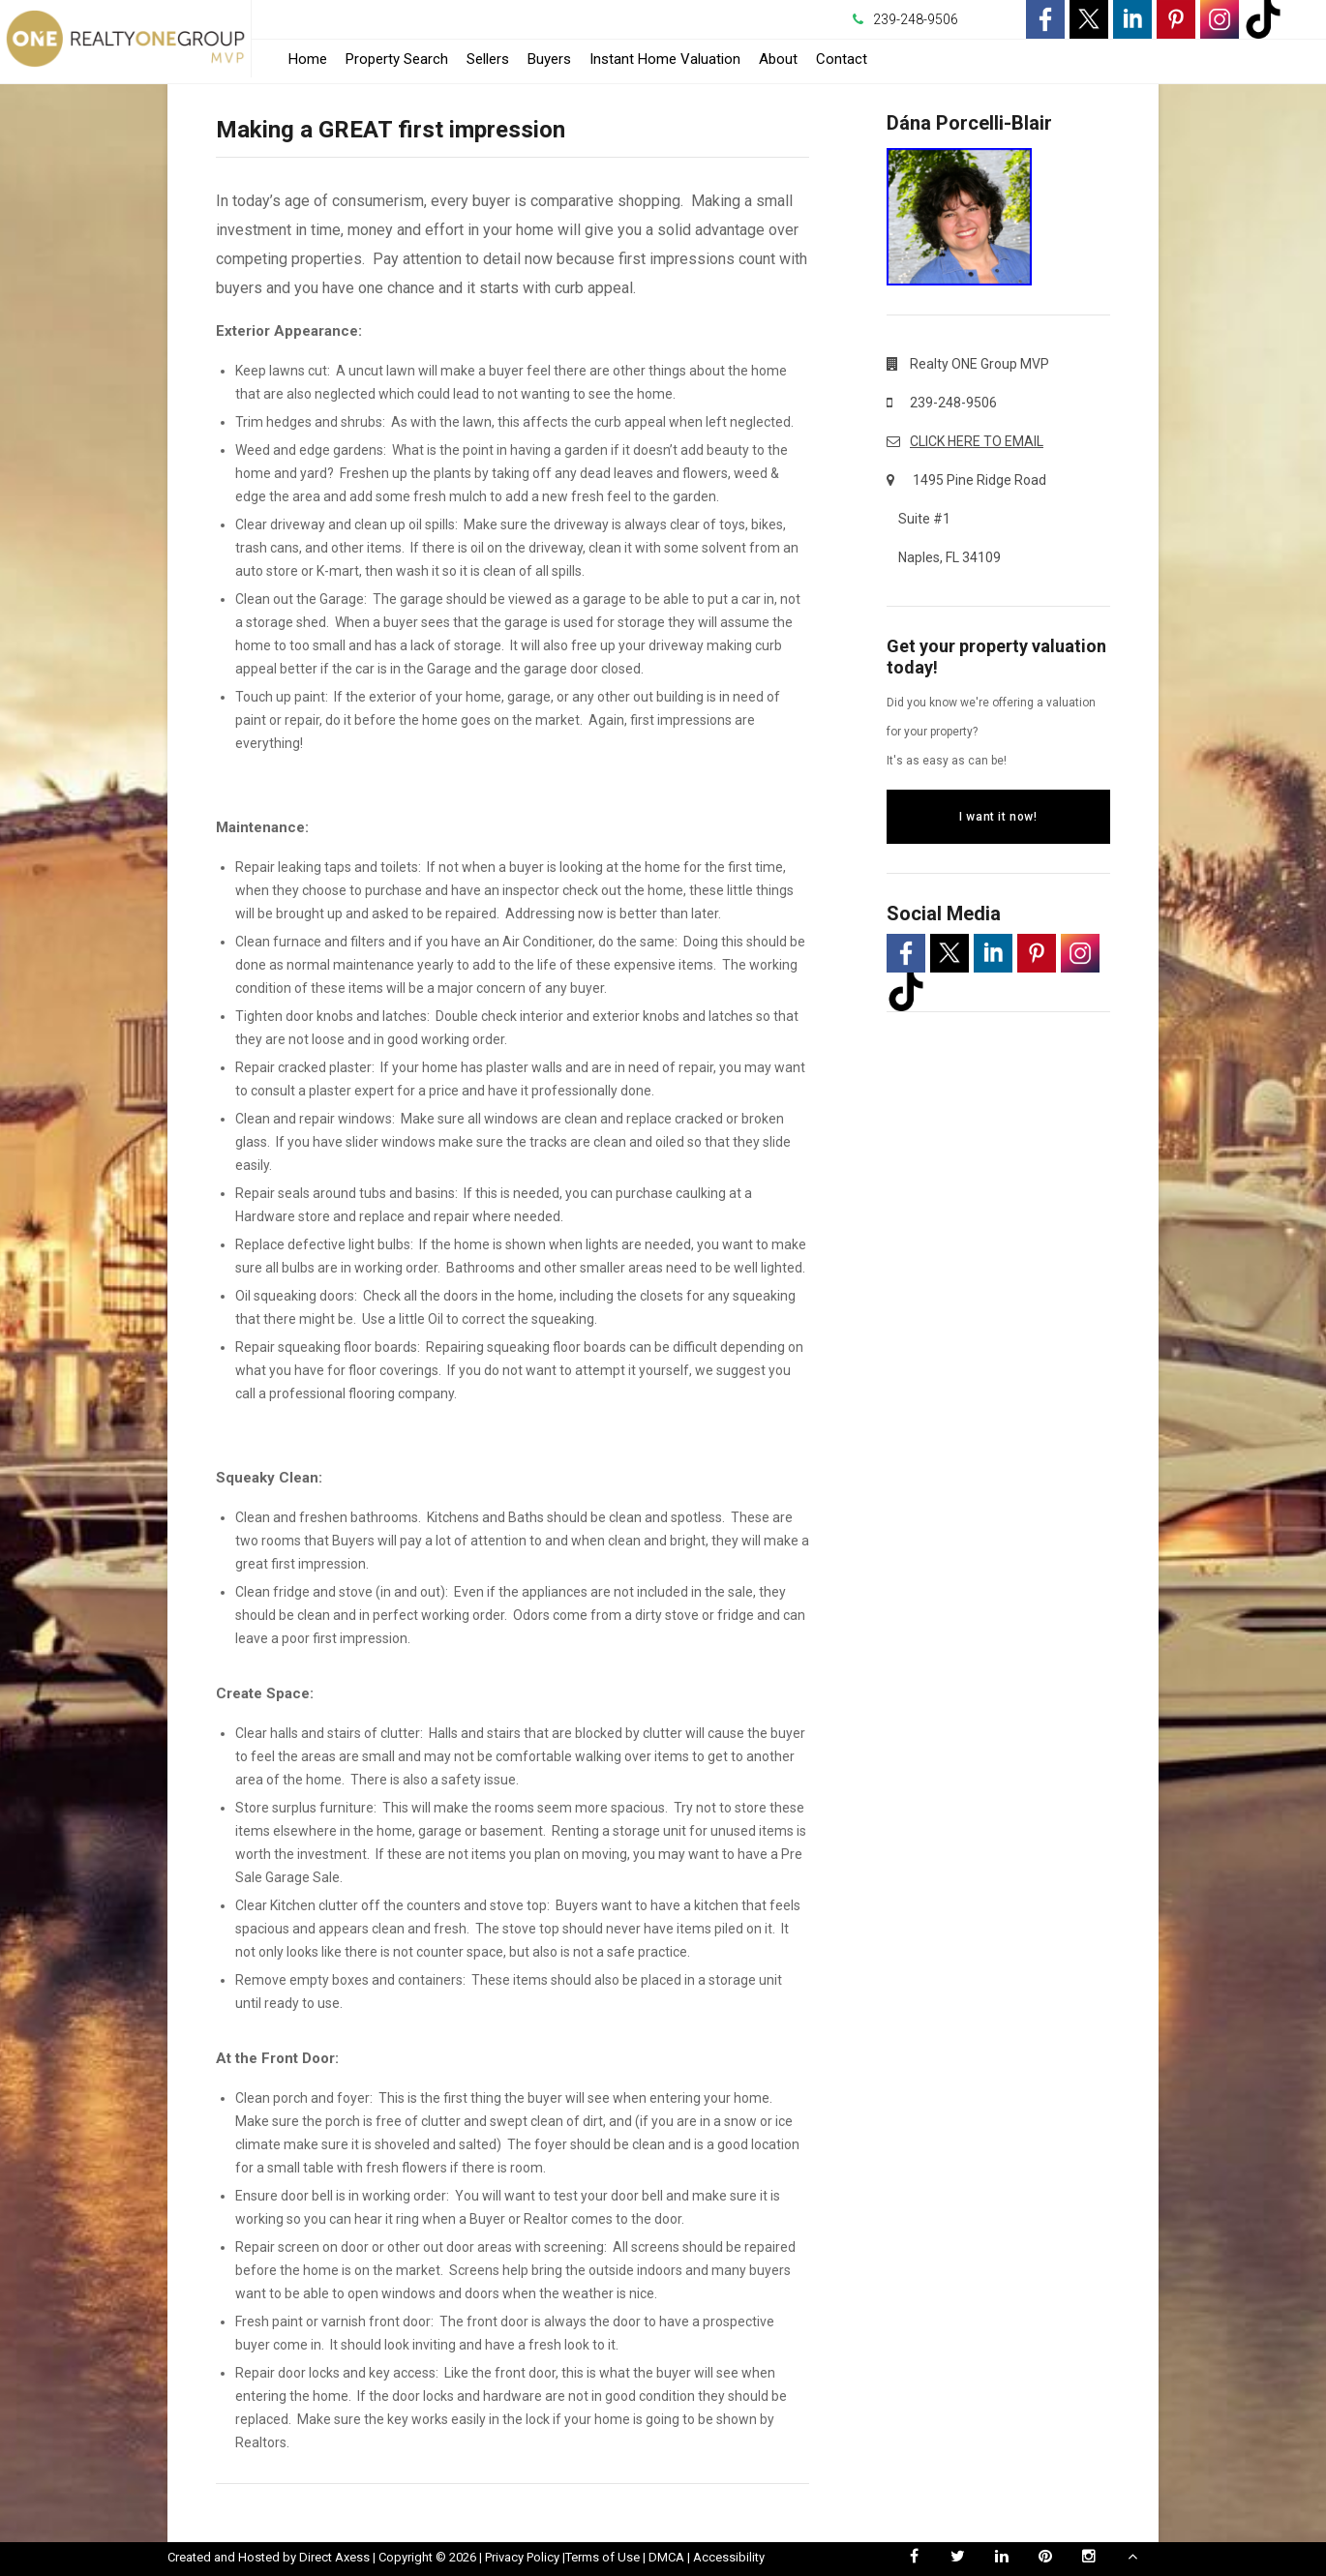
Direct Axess (334, 2557)
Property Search (397, 59)
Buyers (549, 59)
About (778, 59)
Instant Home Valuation (664, 59)
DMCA (666, 2557)
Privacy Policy (522, 2557)
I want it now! (998, 817)
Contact (841, 59)
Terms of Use (602, 2557)
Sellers (488, 59)
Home (307, 59)
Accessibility (729, 2557)
